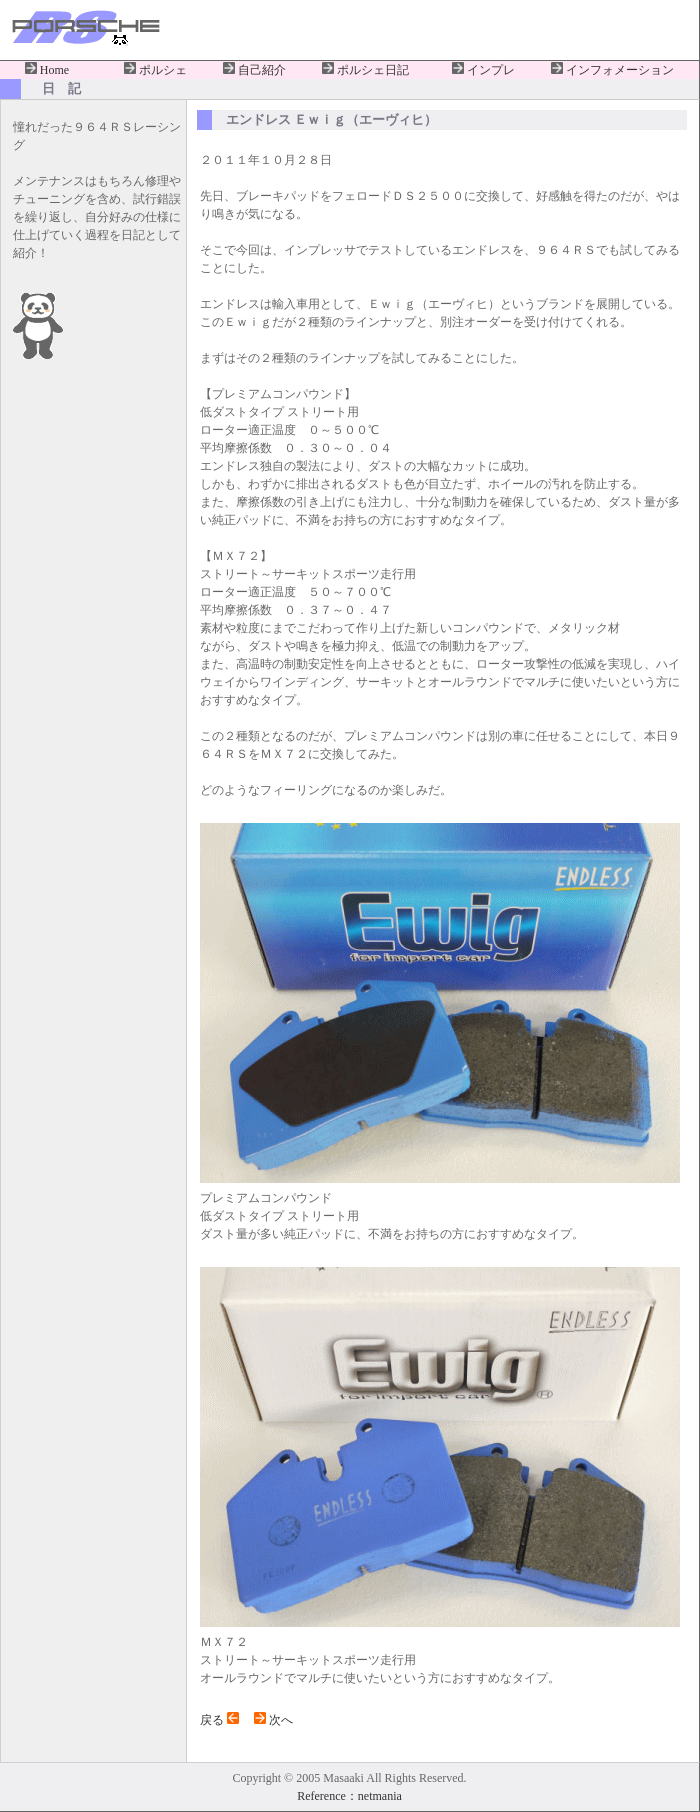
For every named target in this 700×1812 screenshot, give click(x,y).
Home (47, 70)
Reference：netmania (349, 1796)
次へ (273, 1720)
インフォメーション (612, 70)
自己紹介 (254, 70)
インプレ (483, 70)
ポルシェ (155, 70)
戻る (219, 1720)
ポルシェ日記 (365, 70)
